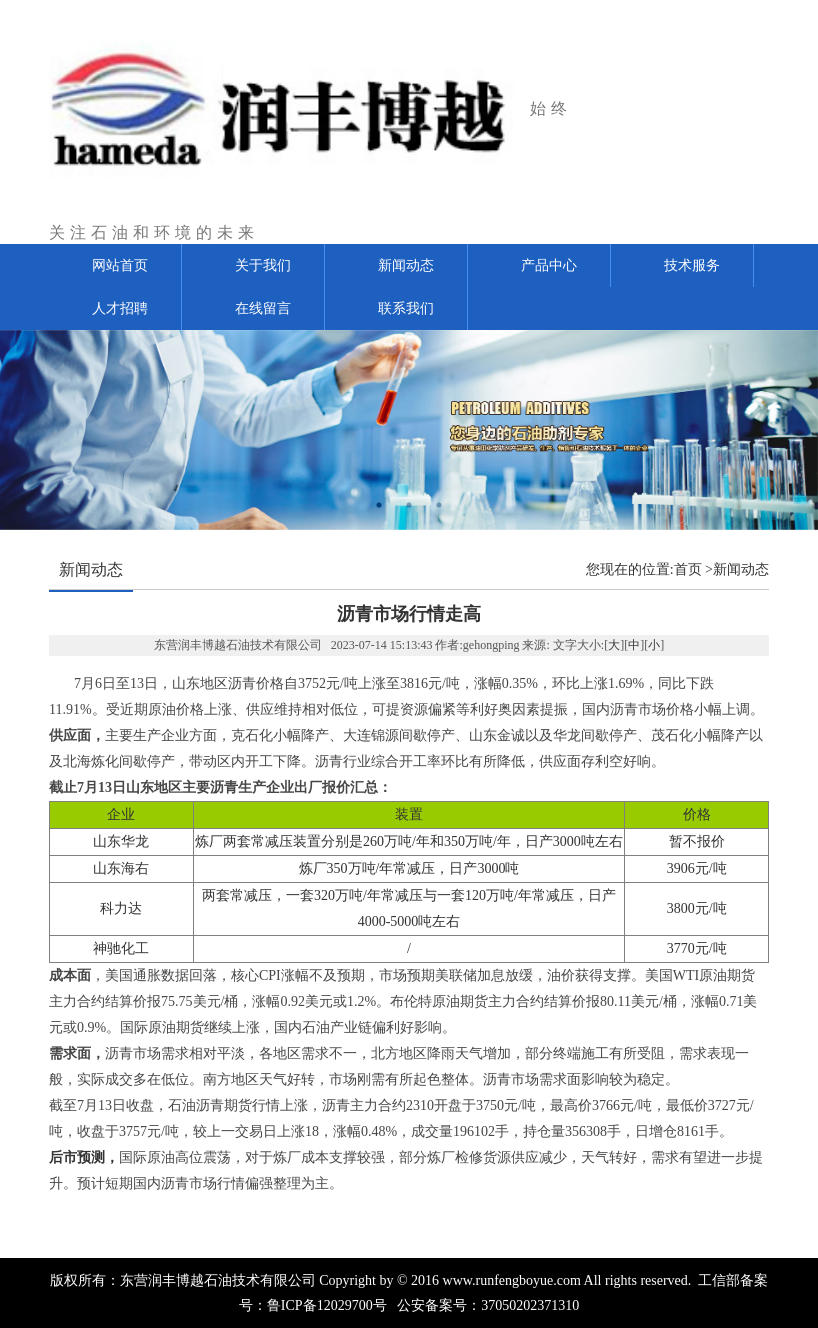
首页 (688, 569)
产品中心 (549, 265)
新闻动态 (406, 265)
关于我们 (263, 265)
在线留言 (263, 308)
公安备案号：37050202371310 (487, 1305)
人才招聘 (120, 308)
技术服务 (692, 265)
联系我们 (406, 308)
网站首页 (120, 265)
